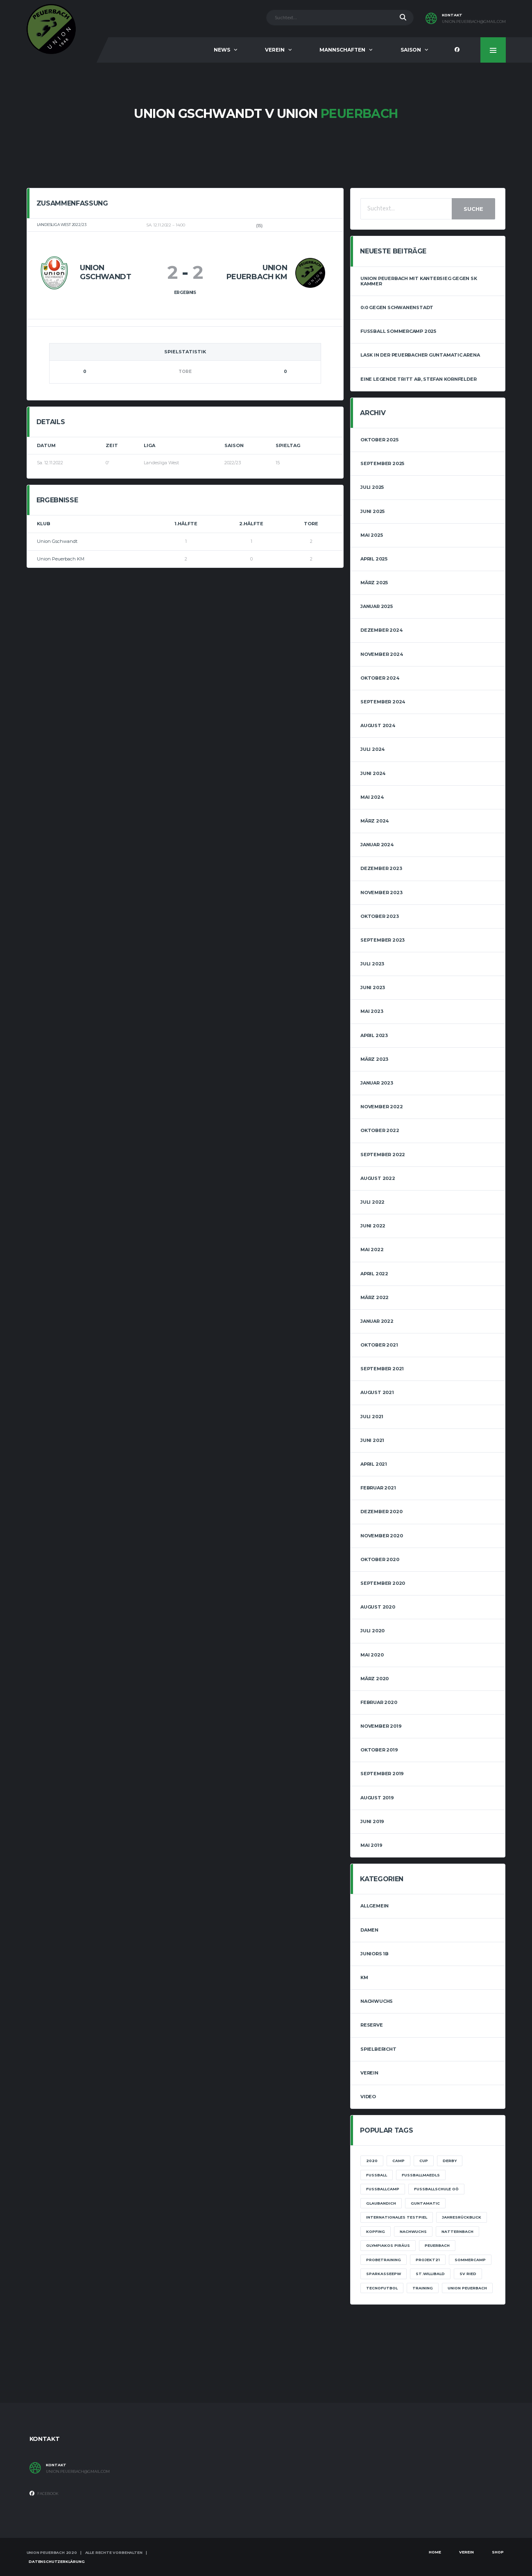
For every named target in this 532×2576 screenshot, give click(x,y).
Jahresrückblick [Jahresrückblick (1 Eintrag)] (461, 2217)
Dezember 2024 (381, 630)
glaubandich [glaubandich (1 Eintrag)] (381, 2203)
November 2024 (381, 654)
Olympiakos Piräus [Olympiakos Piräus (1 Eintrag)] (388, 2245)
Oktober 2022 (379, 1130)
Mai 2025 (371, 535)
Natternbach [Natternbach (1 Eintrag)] (457, 2231)
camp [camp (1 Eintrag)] (398, 2160)
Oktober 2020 (379, 1559)
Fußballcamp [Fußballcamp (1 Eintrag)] (382, 2189)
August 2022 (377, 1178)
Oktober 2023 (379, 916)
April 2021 (373, 1464)
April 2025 (373, 559)
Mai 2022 (371, 1249)
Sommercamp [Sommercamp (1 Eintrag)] (470, 2259)
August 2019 (377, 1798)
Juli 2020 (372, 1631)
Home (435, 2552)
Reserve (371, 2025)
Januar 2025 (376, 606)
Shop (498, 2552)
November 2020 (381, 1536)
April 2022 (374, 1274)
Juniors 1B (374, 1954)
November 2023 (381, 892)
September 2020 (382, 1583)
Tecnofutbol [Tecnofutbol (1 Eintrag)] (382, 2288)
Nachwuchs (376, 2001)
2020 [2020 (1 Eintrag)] (372, 2160)
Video (368, 2096)
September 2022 (382, 1154)
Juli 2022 (372, 1202)
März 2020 (374, 1678)
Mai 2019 (371, 1845)
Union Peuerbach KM (60, 559)
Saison (411, 50)
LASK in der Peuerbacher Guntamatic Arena (420, 355)
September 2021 (382, 1369)
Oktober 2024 (379, 678)
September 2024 (382, 702)
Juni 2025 (372, 511)
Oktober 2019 (379, 1750)
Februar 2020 (378, 1702)
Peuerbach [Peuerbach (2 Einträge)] (437, 2245)
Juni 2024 (372, 773)
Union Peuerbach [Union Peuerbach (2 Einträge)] (467, 2288)
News (222, 50)
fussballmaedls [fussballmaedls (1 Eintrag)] (421, 2175)
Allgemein (374, 1906)
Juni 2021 (372, 1440)
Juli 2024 (372, 749)
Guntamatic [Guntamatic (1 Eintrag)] (425, 2203)
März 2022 (374, 1297)
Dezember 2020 (381, 1511)
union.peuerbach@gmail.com (474, 22)
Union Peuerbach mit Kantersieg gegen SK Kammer (418, 281)
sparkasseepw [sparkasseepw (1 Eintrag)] (383, 2273)
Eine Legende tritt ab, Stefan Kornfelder (418, 379)
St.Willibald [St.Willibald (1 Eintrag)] (430, 2273)
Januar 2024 (377, 844)
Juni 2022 (372, 1226)
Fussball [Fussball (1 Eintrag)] (376, 2175)
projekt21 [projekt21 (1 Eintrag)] (428, 2259)
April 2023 (374, 1035)
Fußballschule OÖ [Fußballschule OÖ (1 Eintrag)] (436, 2189)
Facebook (44, 2493)
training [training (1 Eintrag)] (422, 2288)
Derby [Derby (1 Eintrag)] (450, 2160)
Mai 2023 (371, 1011)
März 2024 (374, 821)
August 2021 (377, 1392)
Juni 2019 (372, 1821)
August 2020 (377, 1607)
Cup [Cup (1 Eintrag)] (423, 2160)
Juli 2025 (372, 487)
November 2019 (380, 1726)
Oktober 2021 (379, 1345)
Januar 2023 (376, 1083)
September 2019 (382, 1773)
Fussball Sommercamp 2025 (398, 331)
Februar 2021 (378, 1488)
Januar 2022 (377, 1321)
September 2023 (382, 940)
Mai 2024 (371, 797)
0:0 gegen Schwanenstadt (396, 307)
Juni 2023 (372, 987)
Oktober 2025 (379, 440)
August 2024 (377, 725)
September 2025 (382, 463)
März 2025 (374, 582)
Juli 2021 (371, 1416)
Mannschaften (342, 50)
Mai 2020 (371, 1655)
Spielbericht (378, 2049)
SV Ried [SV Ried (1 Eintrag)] (468, 2273)
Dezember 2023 (381, 868)
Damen (369, 1930)
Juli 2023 (372, 964)
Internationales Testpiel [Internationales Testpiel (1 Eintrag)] (396, 2217)
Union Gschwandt (57, 541)
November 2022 (381, 1106)
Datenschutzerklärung (56, 2561)
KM (364, 1977)
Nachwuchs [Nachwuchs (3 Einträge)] (413, 2231)
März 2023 (374, 1059)
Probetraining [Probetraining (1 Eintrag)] (383, 2259)
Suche (473, 209)
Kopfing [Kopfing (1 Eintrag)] (375, 2231)
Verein (275, 50)
